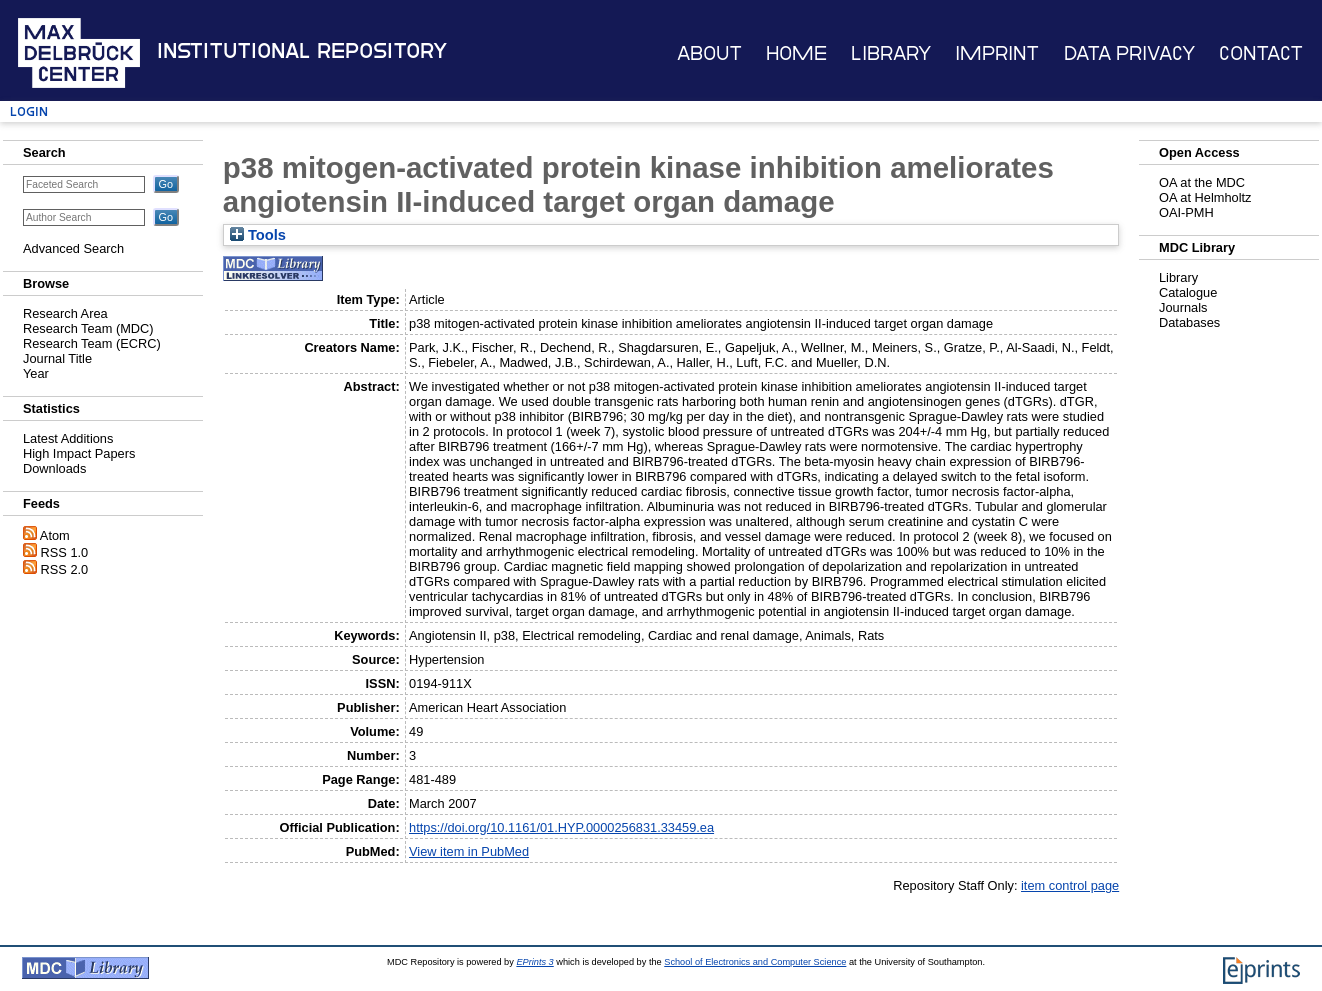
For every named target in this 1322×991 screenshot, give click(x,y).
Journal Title (57, 358)
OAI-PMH (1186, 212)
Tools (258, 235)
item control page (1070, 885)
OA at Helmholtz (1205, 197)
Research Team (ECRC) (92, 343)
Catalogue (1188, 292)
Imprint (997, 53)
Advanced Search (73, 248)
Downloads (54, 468)
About (709, 53)
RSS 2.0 (65, 569)
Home (796, 53)
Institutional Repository (302, 51)
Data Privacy (1129, 53)
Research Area (65, 313)
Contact (1261, 53)
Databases (1189, 322)
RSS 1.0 (65, 552)
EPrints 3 (534, 962)
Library (891, 53)
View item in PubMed (469, 851)
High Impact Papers (79, 453)
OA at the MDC (1202, 182)
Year (36, 373)
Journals (1183, 307)
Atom (55, 535)
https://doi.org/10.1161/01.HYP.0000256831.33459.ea (561, 827)
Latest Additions (68, 438)
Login (29, 111)
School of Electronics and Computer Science (755, 962)
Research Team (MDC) (88, 328)
